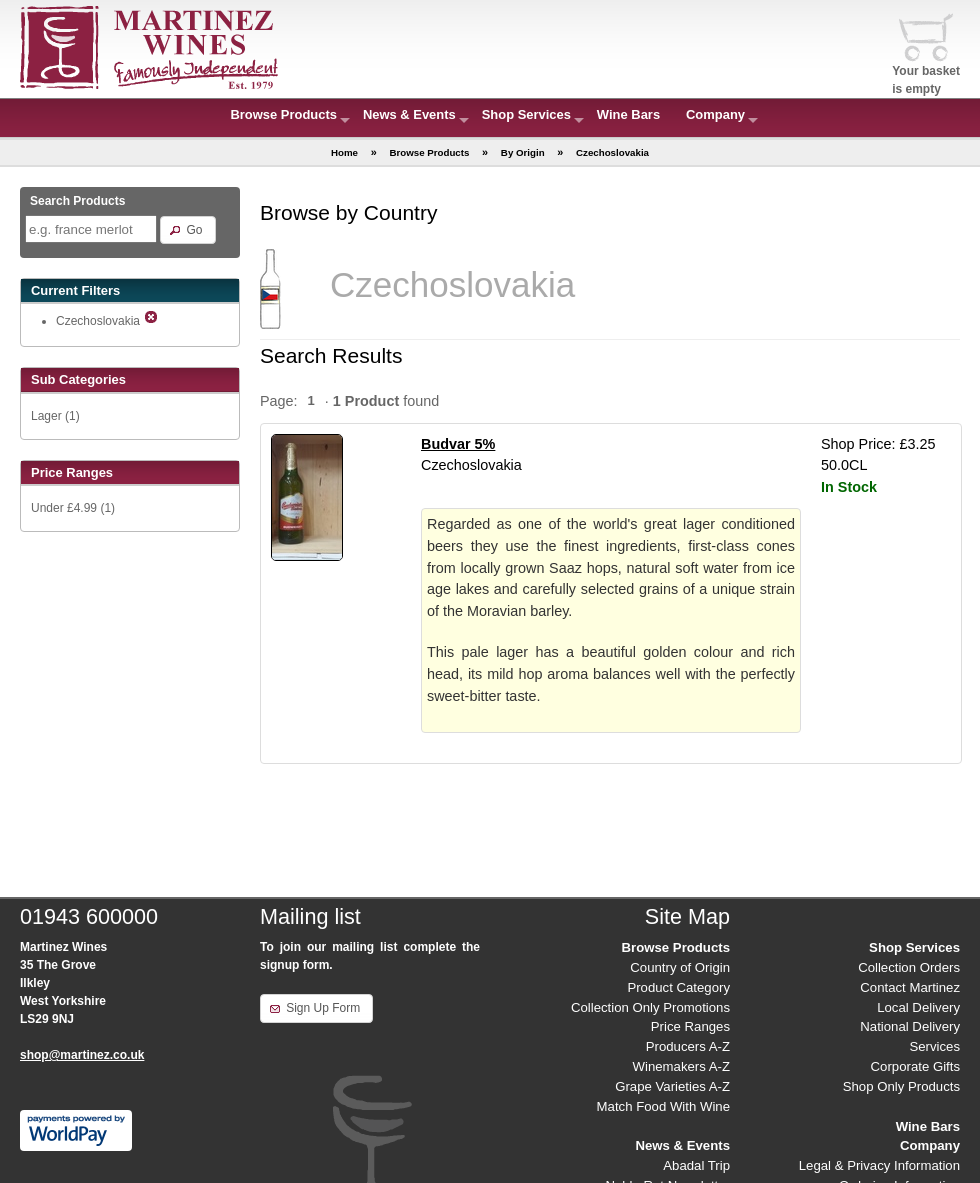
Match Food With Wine (663, 1106)
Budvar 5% (458, 444)
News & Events (409, 114)
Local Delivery (918, 1007)
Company (715, 114)
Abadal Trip (696, 1165)
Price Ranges (690, 1026)
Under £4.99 (64, 508)
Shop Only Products (901, 1086)
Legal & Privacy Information (879, 1165)
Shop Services (526, 114)
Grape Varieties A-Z (672, 1086)
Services (934, 1046)
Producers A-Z (688, 1046)
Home (344, 152)
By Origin (523, 152)
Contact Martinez (910, 987)
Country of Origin (680, 967)
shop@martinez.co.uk (82, 1055)
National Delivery (910, 1026)
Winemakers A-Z (681, 1066)
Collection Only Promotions (650, 1007)
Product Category (678, 987)
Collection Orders (909, 967)
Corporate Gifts (915, 1066)
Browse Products (283, 114)
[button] (187, 230)
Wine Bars (628, 114)
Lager (46, 416)
